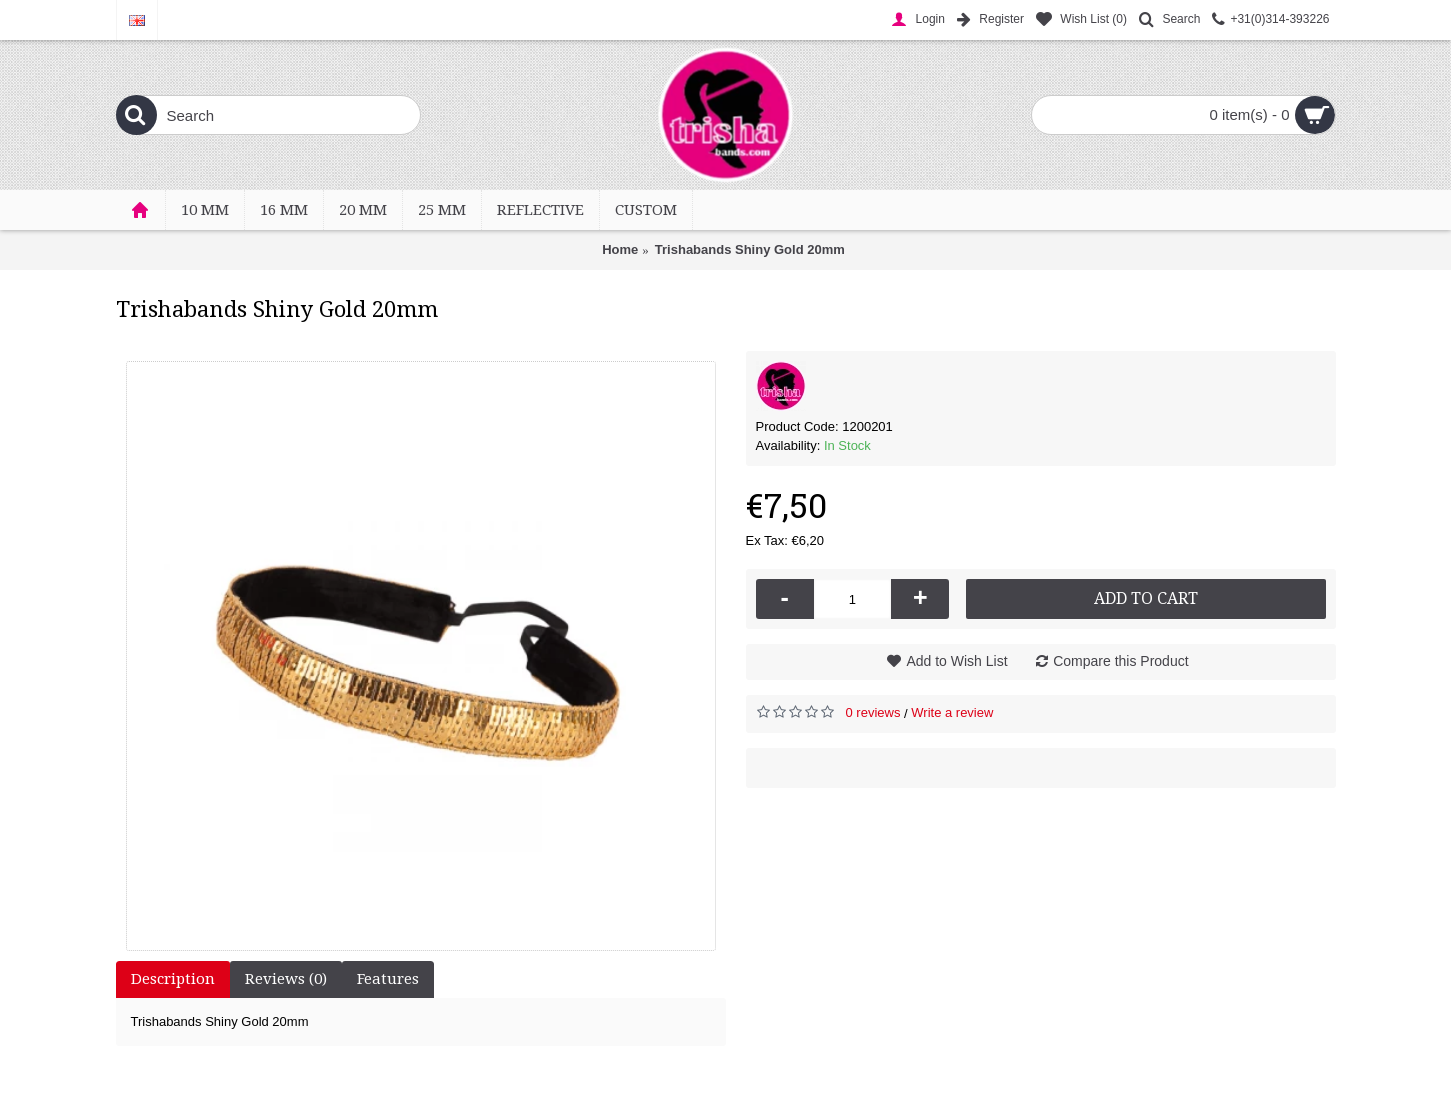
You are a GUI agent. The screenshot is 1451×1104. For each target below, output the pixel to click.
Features (388, 979)
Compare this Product (1120, 661)
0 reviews (873, 712)
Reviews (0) (286, 979)
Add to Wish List (956, 661)
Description (173, 979)
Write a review (952, 712)
